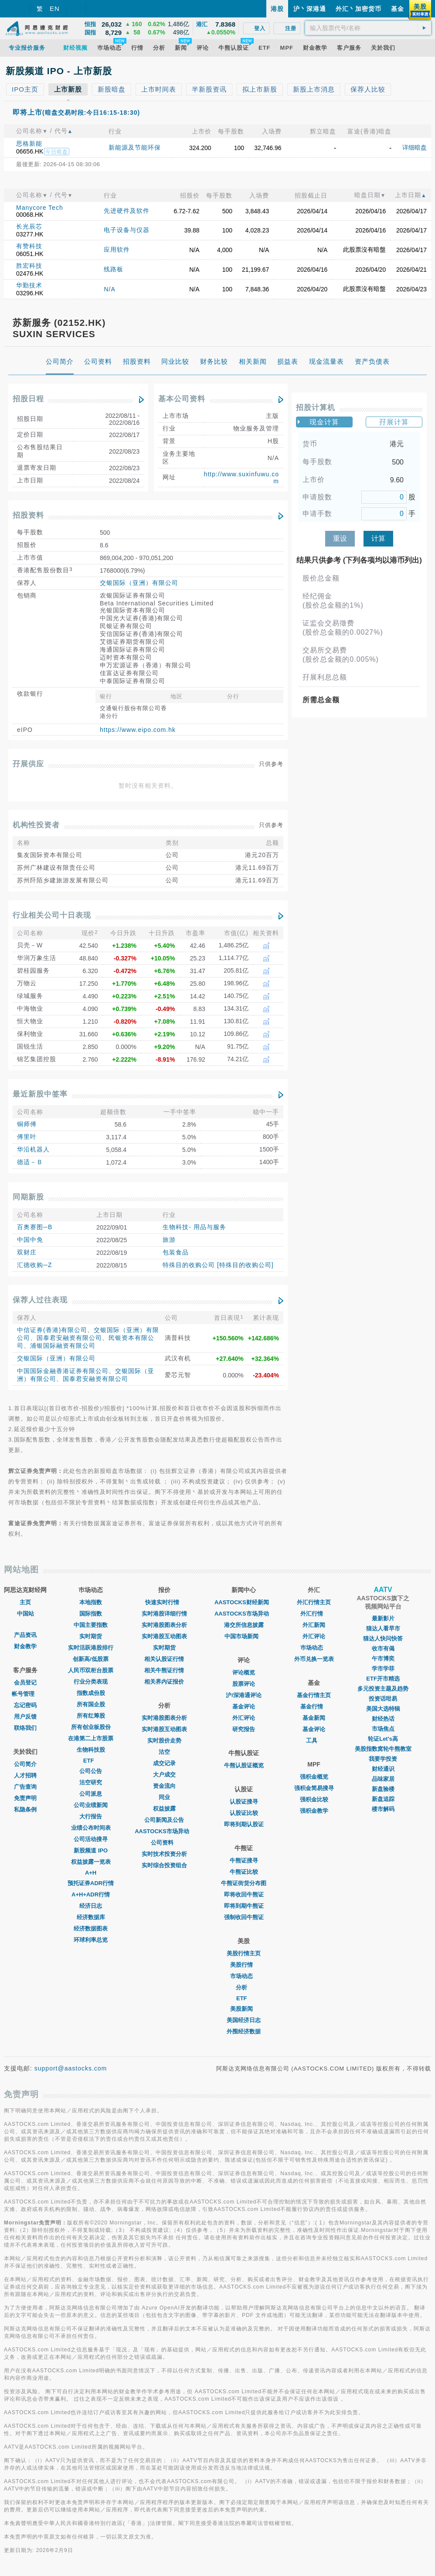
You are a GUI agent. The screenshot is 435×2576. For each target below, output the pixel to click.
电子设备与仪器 (127, 229)
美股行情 (243, 1964)
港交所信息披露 (244, 1625)
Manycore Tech (39, 207)
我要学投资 (383, 1759)
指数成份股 (91, 1693)
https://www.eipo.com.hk (138, 729)
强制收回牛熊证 (244, 1917)
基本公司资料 (181, 399)
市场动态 (243, 1976)
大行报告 (90, 1816)
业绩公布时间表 (91, 1827)
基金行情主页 (314, 1695)
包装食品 (176, 1252)
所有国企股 (91, 1704)
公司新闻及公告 (164, 1820)
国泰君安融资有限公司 (69, 1337)
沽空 (164, 1752)
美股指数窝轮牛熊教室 (383, 1749)
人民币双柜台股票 (90, 1670)
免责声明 (25, 1798)
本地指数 (90, 1602)
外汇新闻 (313, 1625)
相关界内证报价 (164, 1681)
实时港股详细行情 (164, 1613)
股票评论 (243, 1684)
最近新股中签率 (40, 1094)
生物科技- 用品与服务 (194, 1226)
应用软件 (117, 249)
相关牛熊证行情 (164, 1670)
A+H (90, 1872)
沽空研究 (90, 1782)
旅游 (169, 1239)
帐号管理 (25, 1694)
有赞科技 (29, 246)
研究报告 (243, 1729)
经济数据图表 (91, 1928)
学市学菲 (383, 1668)
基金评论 (243, 1706)
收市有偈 (383, 1648)
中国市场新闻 (243, 1636)
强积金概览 (314, 1776)
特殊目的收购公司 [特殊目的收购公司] (218, 1264)
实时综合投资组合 (164, 1865)
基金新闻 (313, 1718)
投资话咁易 (383, 1698)
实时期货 (90, 1636)
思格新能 (29, 143)
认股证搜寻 (244, 1801)
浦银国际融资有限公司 (62, 1345)
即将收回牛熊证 (244, 1894)
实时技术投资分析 (164, 1854)
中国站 (25, 1613)
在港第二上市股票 (90, 1738)
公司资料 (164, 1842)
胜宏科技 (29, 265)
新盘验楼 (383, 1789)
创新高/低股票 (91, 1659)
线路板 (113, 269)
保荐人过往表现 (40, 1300)
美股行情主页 (244, 1953)
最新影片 (383, 1618)
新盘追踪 (383, 1799)
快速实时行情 (164, 1602)
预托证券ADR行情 (91, 1883)
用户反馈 (25, 1716)
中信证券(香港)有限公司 (52, 1329)
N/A (109, 289)
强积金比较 (314, 1799)
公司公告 (90, 1771)
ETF (91, 1760)
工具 (314, 1740)
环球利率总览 (91, 1940)
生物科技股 (91, 1749)
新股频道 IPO (91, 1850)
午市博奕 (383, 1658)
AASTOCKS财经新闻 (243, 1602)
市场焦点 (383, 1728)
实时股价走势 (164, 1740)
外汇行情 (313, 1613)
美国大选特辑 (383, 1708)
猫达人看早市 (383, 1628)
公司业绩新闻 (91, 1805)
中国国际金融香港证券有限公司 (63, 1370)
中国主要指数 (91, 1625)
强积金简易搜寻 (314, 1788)
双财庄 (27, 1252)
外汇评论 (243, 1718)
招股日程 (28, 399)
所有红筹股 (91, 1715)
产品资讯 (25, 1635)
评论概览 (243, 1672)
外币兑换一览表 (314, 1659)
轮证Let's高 (383, 1739)
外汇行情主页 (314, 1602)
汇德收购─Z (34, 1264)
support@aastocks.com (70, 2068)
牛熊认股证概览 (244, 1765)
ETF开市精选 (383, 1678)
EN (55, 8)
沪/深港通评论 (244, 1695)
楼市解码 (383, 1809)
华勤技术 (29, 285)
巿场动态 (313, 1647)
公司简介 (25, 1764)
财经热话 (383, 1718)
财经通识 (383, 1769)
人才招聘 (25, 1775)
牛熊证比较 (244, 1872)
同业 (164, 1797)
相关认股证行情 (164, 1659)
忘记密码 (25, 1705)
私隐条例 (25, 1809)
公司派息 (90, 1793)
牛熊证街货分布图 (243, 1883)
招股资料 (28, 515)
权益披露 (164, 1808)
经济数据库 (91, 1917)
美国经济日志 (244, 2020)
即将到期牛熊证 (244, 1906)
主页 (25, 1602)
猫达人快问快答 (383, 1638)
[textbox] (368, 28)
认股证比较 (244, 1813)
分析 (243, 1987)
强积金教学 (314, 1810)
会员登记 (25, 1682)
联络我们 (25, 1728)
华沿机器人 (33, 1149)
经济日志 (90, 1906)
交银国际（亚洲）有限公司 (139, 582)
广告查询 (25, 1786)
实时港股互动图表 (164, 1636)
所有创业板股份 (91, 1727)
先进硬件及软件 (127, 210)
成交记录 (164, 1763)
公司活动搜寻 (91, 1839)
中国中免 (30, 1239)
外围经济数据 (244, 2031)
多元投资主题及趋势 (382, 1688)
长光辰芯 (29, 226)
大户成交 (164, 1774)
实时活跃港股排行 (90, 1647)
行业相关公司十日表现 (52, 915)
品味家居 (383, 1779)
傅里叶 (27, 1136)
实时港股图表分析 (164, 1625)
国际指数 (90, 1613)
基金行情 (313, 1706)
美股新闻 (243, 2008)
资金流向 (164, 1786)
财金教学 (25, 1646)
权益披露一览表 (91, 1862)
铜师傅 (27, 1124)
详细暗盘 (414, 147)
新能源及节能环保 (135, 147)
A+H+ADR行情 (90, 1894)
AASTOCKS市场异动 (164, 1831)
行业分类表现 (91, 1681)
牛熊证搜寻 (244, 1860)
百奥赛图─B (34, 1226)
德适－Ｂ (30, 1161)
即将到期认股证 (244, 1824)
